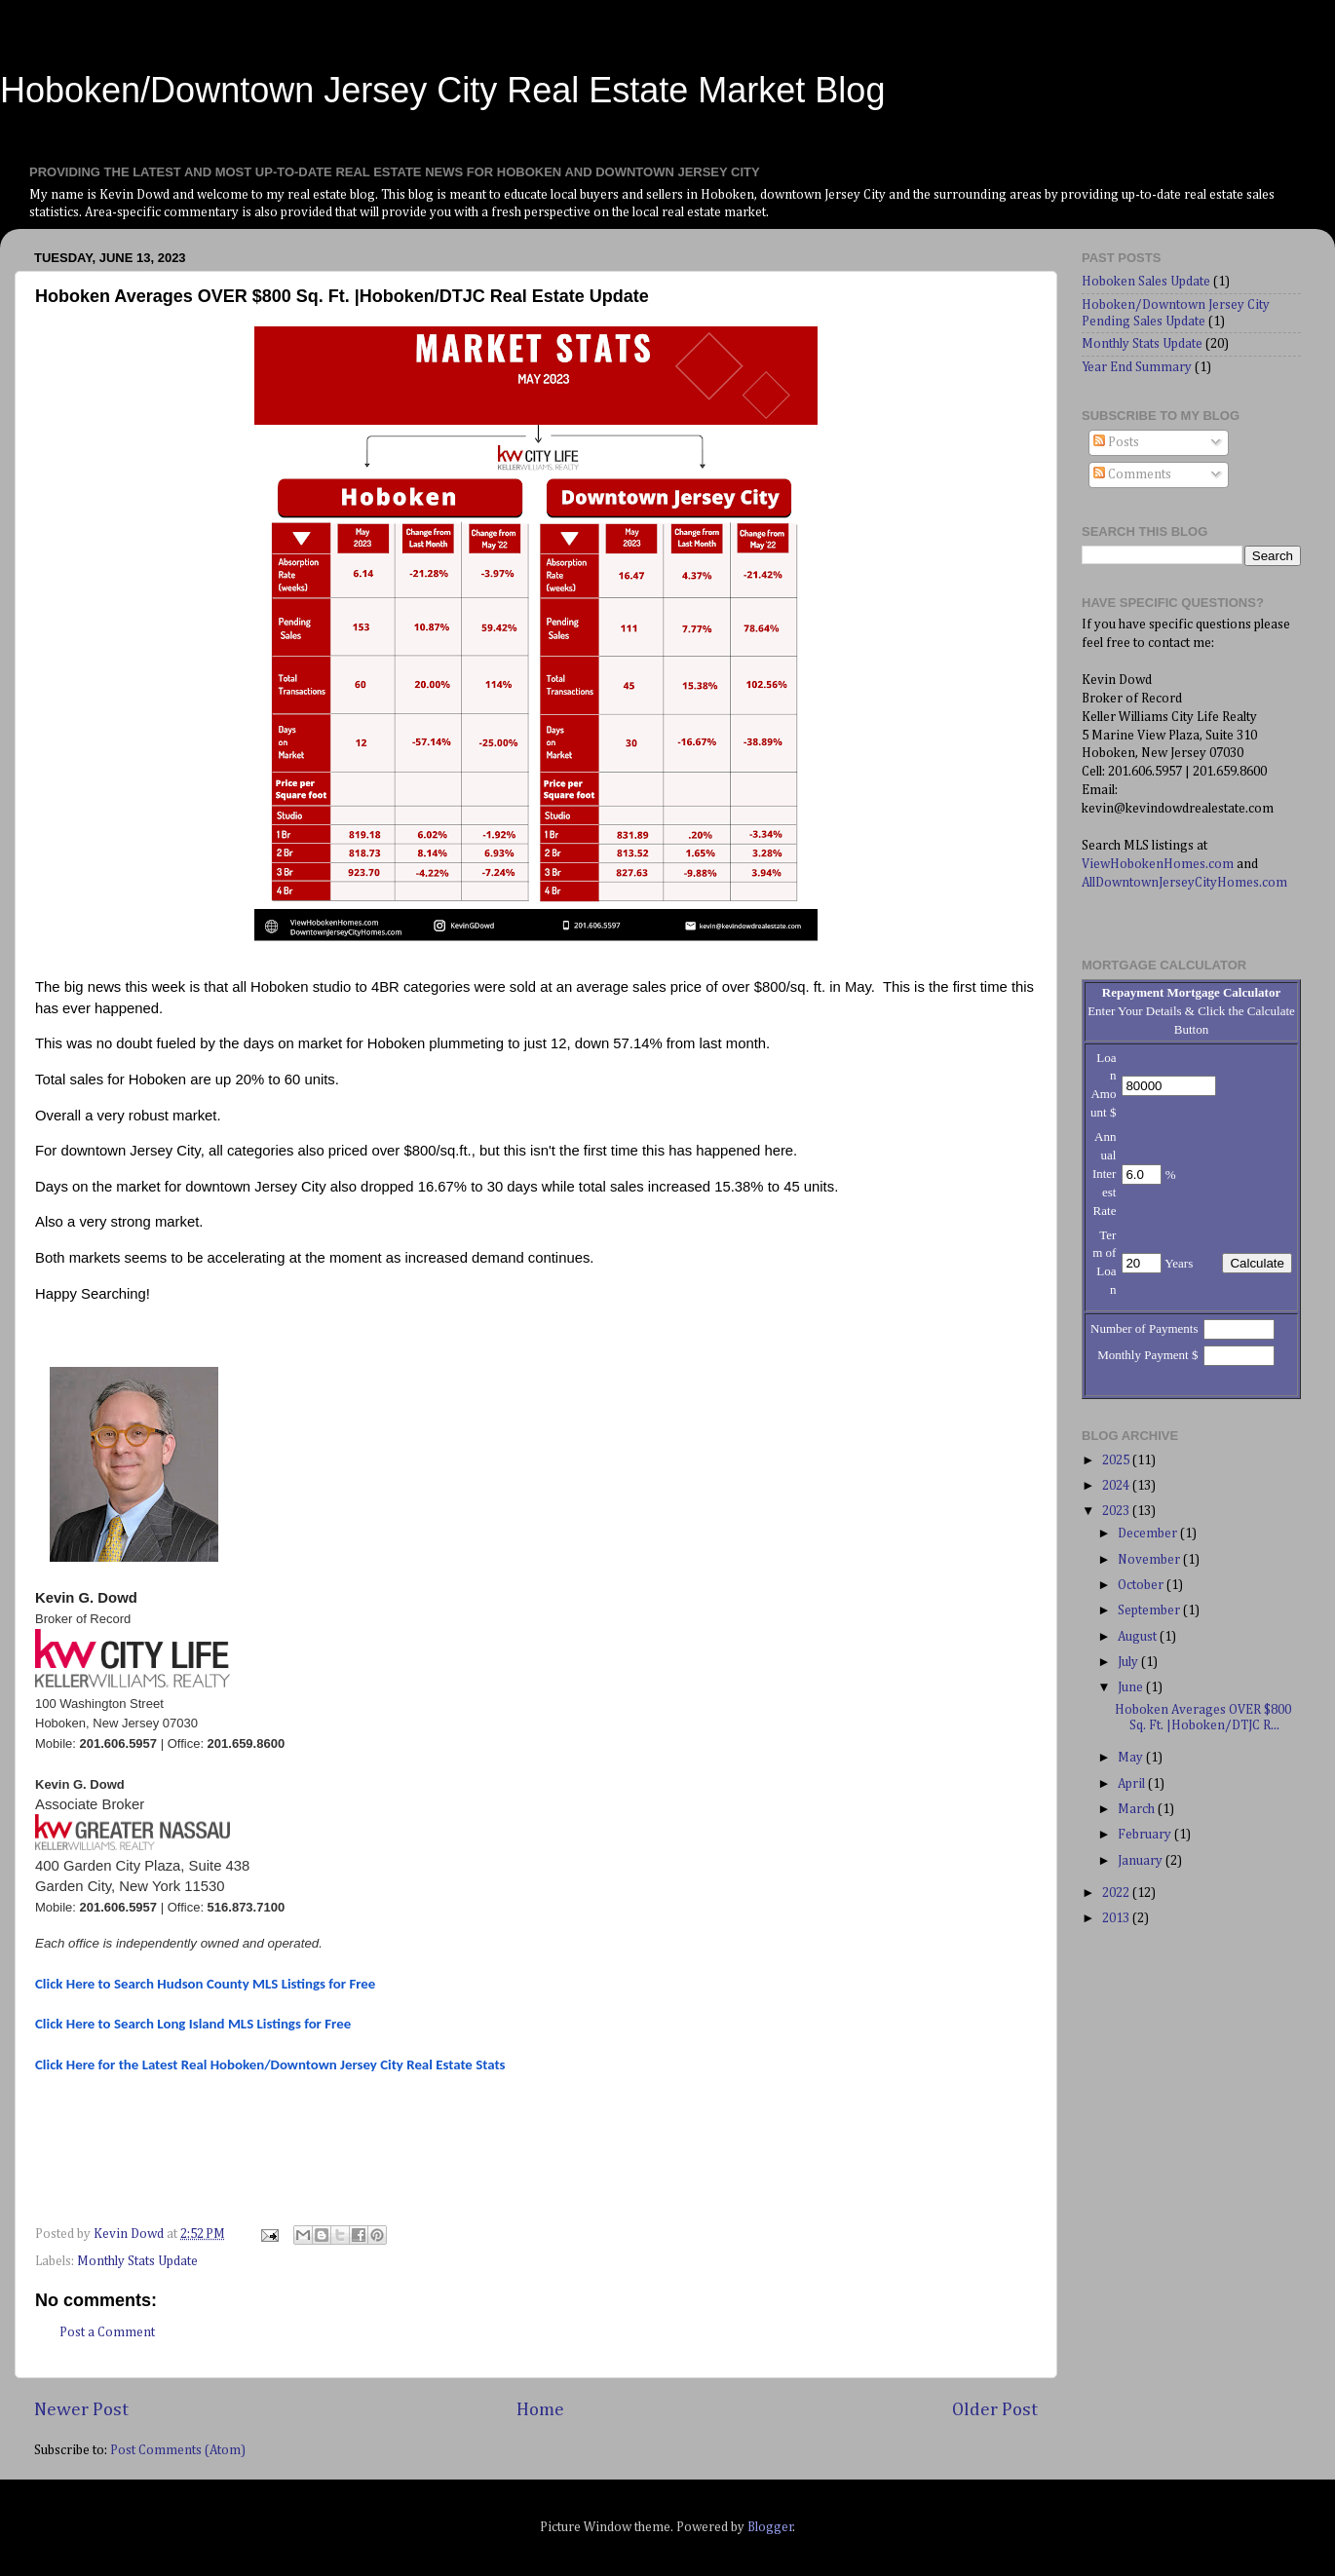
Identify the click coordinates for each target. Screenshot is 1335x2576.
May (1132, 1757)
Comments (1132, 474)
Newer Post (81, 2410)
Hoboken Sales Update (1146, 281)
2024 (1117, 1486)
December (1149, 1533)
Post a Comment (107, 2332)
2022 (1117, 1893)
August (1139, 1637)
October (1142, 1585)
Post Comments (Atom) (178, 2450)
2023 (1117, 1511)
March (1138, 1809)
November (1150, 1560)
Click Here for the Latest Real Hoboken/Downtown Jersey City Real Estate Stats (270, 2064)
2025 (1117, 1460)
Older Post (995, 2410)
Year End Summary (1137, 367)
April (1133, 1784)
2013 (1117, 1918)
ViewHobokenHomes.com (1158, 864)
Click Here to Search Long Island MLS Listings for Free (193, 2023)
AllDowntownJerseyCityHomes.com (1184, 883)
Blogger (770, 2527)
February (1146, 1834)
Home (540, 2410)
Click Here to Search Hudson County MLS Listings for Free (205, 1983)
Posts (1116, 442)
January (1141, 1861)
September (1150, 1610)
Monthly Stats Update (137, 2261)
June (1132, 1687)
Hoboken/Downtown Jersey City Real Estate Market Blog (442, 90)
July (1129, 1662)
